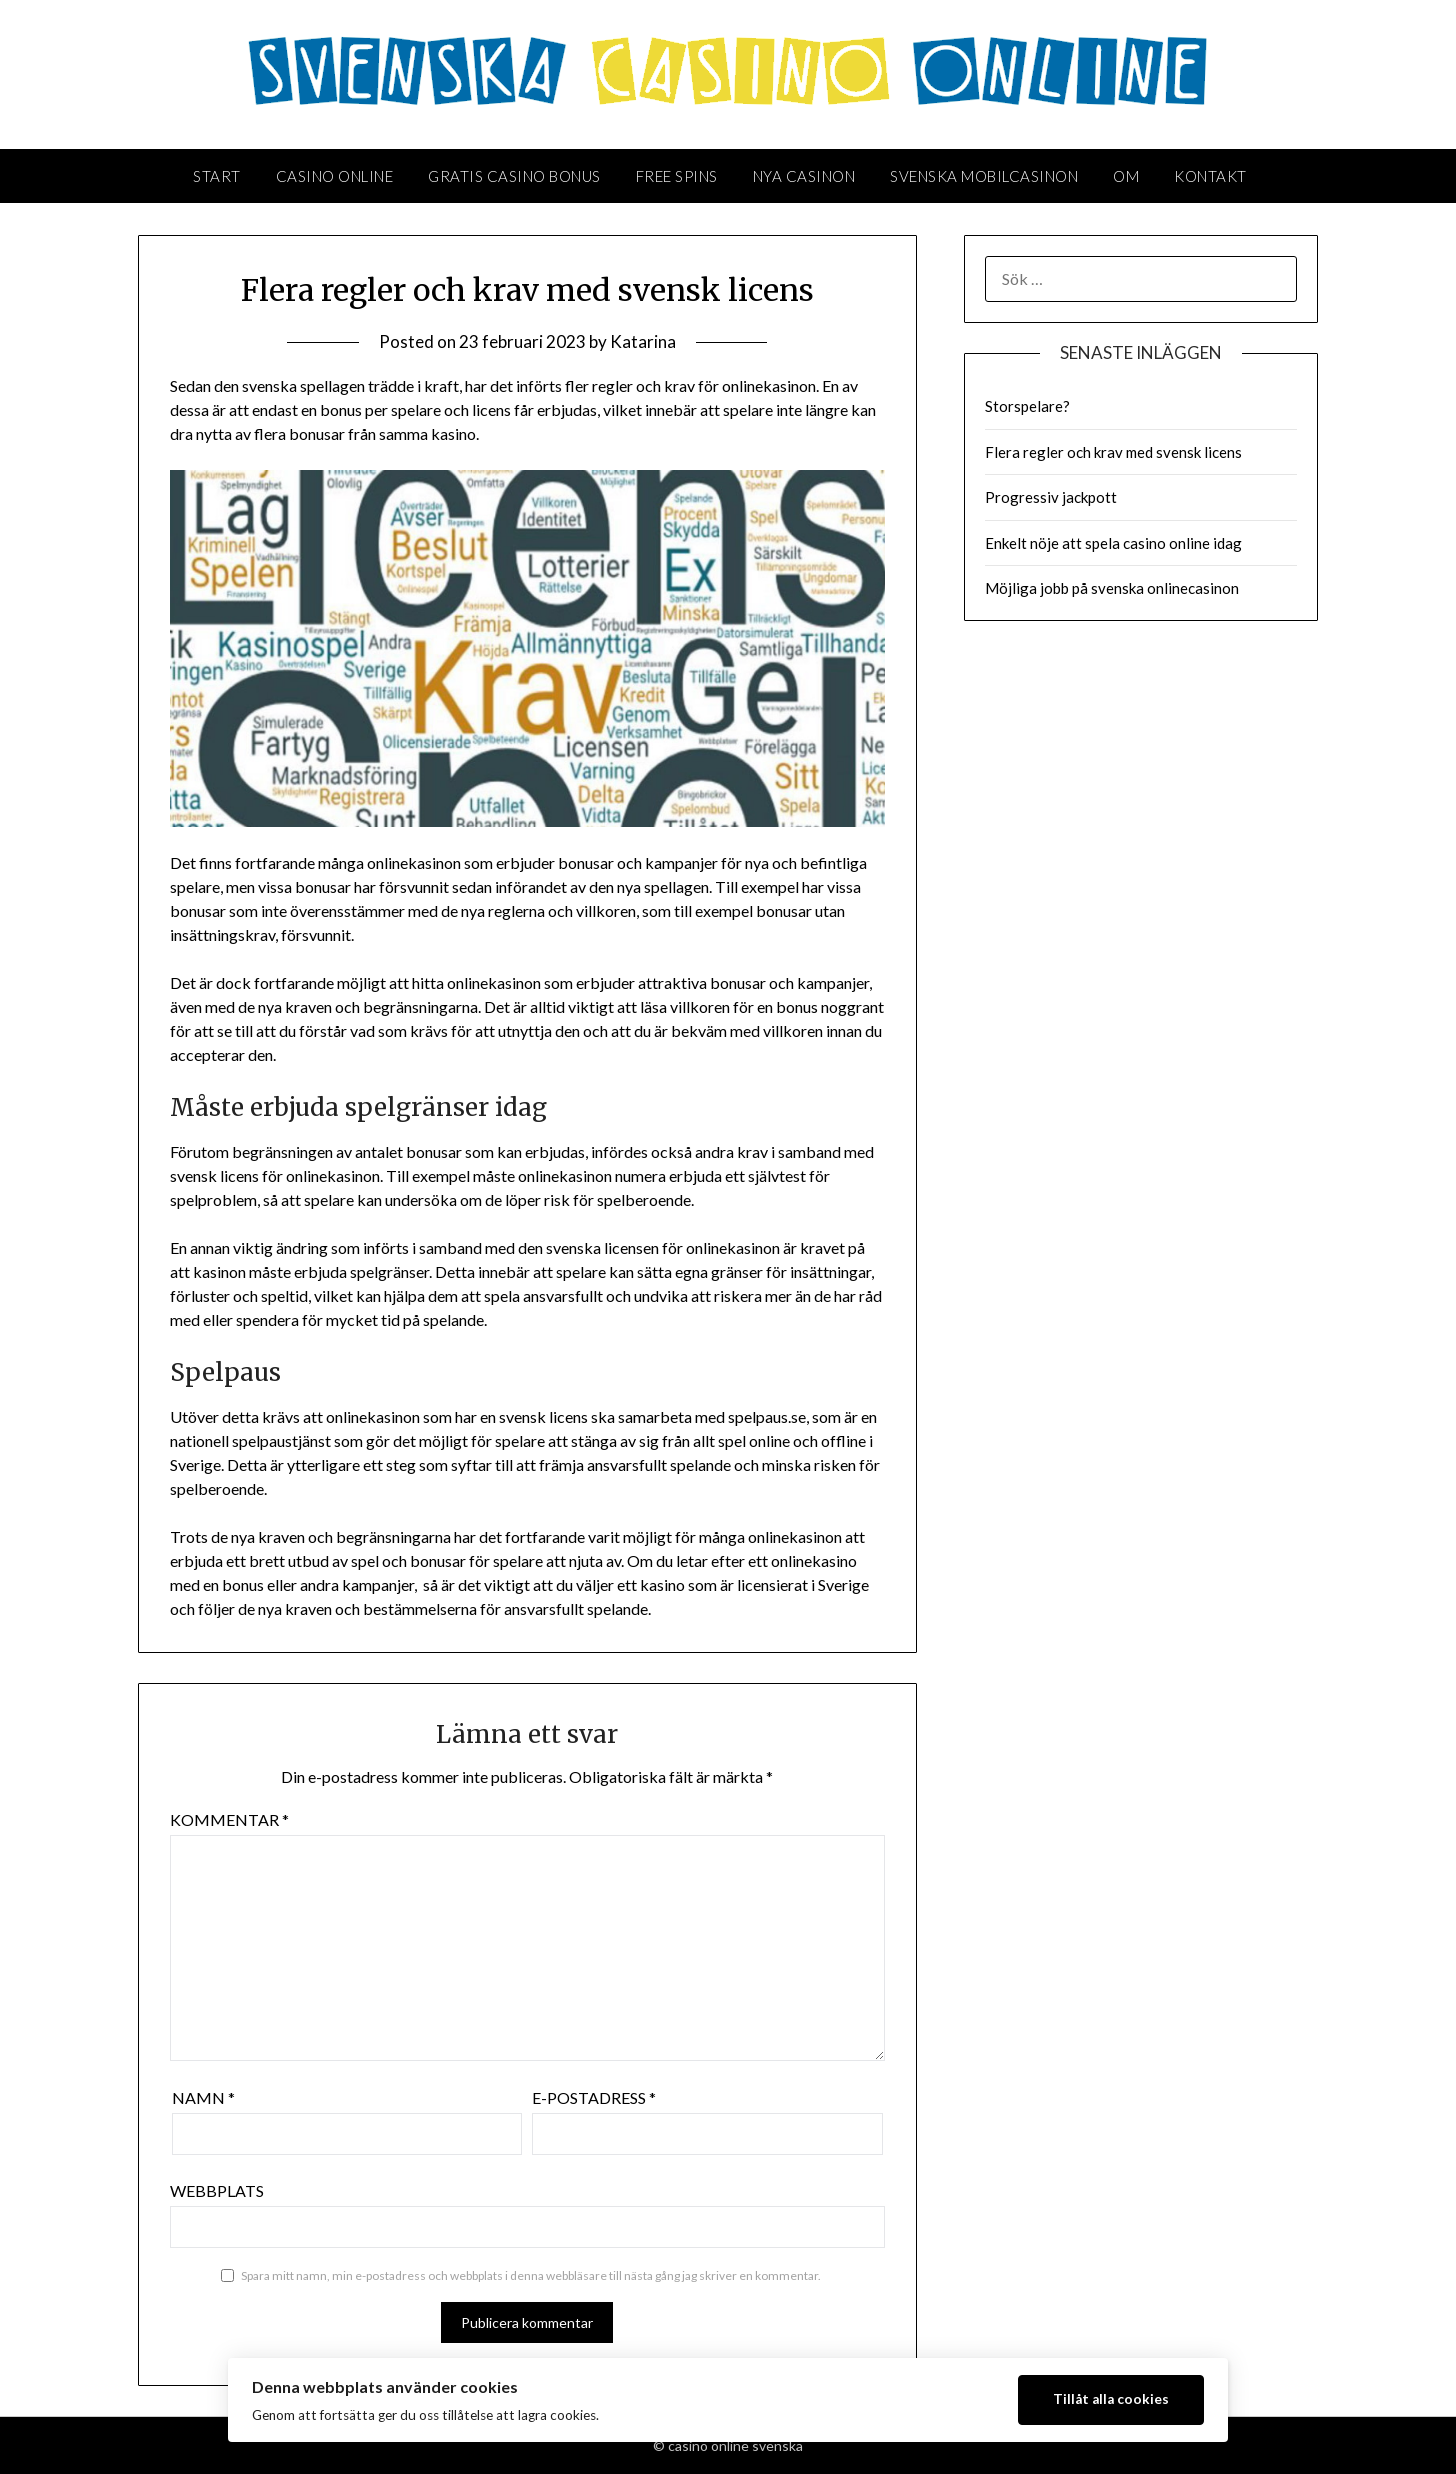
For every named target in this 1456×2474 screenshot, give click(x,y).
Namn (203, 2097)
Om (1126, 176)
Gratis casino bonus (514, 176)
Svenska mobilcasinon (984, 176)
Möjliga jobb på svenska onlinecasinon (1112, 588)
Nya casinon (804, 176)
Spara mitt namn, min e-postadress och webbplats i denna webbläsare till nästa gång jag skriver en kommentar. (531, 2275)
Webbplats (217, 2190)
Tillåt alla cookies (1111, 2399)
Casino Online (335, 176)
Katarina (643, 341)
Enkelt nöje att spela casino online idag (1113, 543)
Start (217, 176)
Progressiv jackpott (1051, 497)
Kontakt (1210, 176)
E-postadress (594, 2097)
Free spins (677, 176)
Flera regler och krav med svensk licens (1113, 452)
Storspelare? (1027, 406)
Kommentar (229, 1819)
